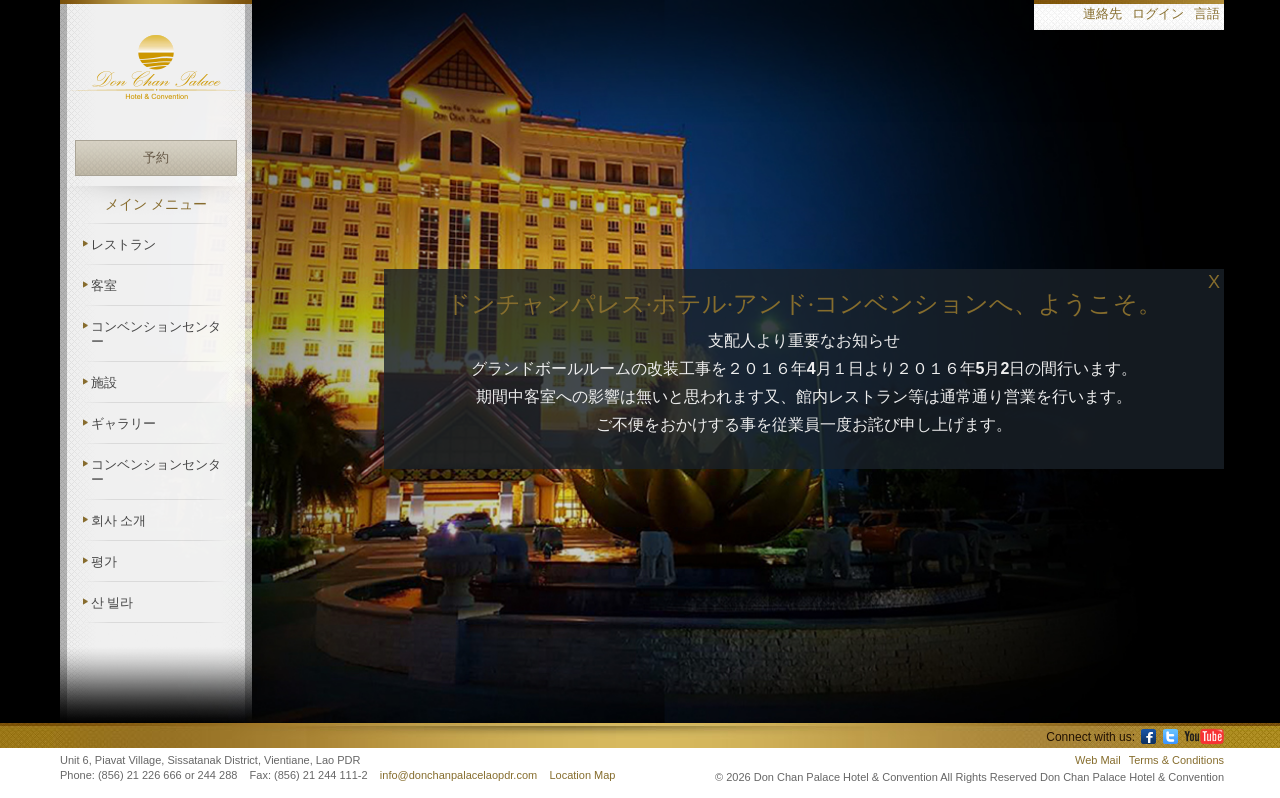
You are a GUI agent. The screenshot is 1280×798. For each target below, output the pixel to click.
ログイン (1158, 14)
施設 (104, 382)
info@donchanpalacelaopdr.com (460, 775)
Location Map (582, 775)
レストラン (123, 244)
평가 (104, 561)
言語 (1207, 14)
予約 (156, 157)
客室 (104, 285)
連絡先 (1102, 14)
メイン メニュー (156, 204)
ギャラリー (123, 423)
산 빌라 (112, 602)
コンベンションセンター (156, 334)
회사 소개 (118, 520)
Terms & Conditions (1176, 760)
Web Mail (1098, 760)
